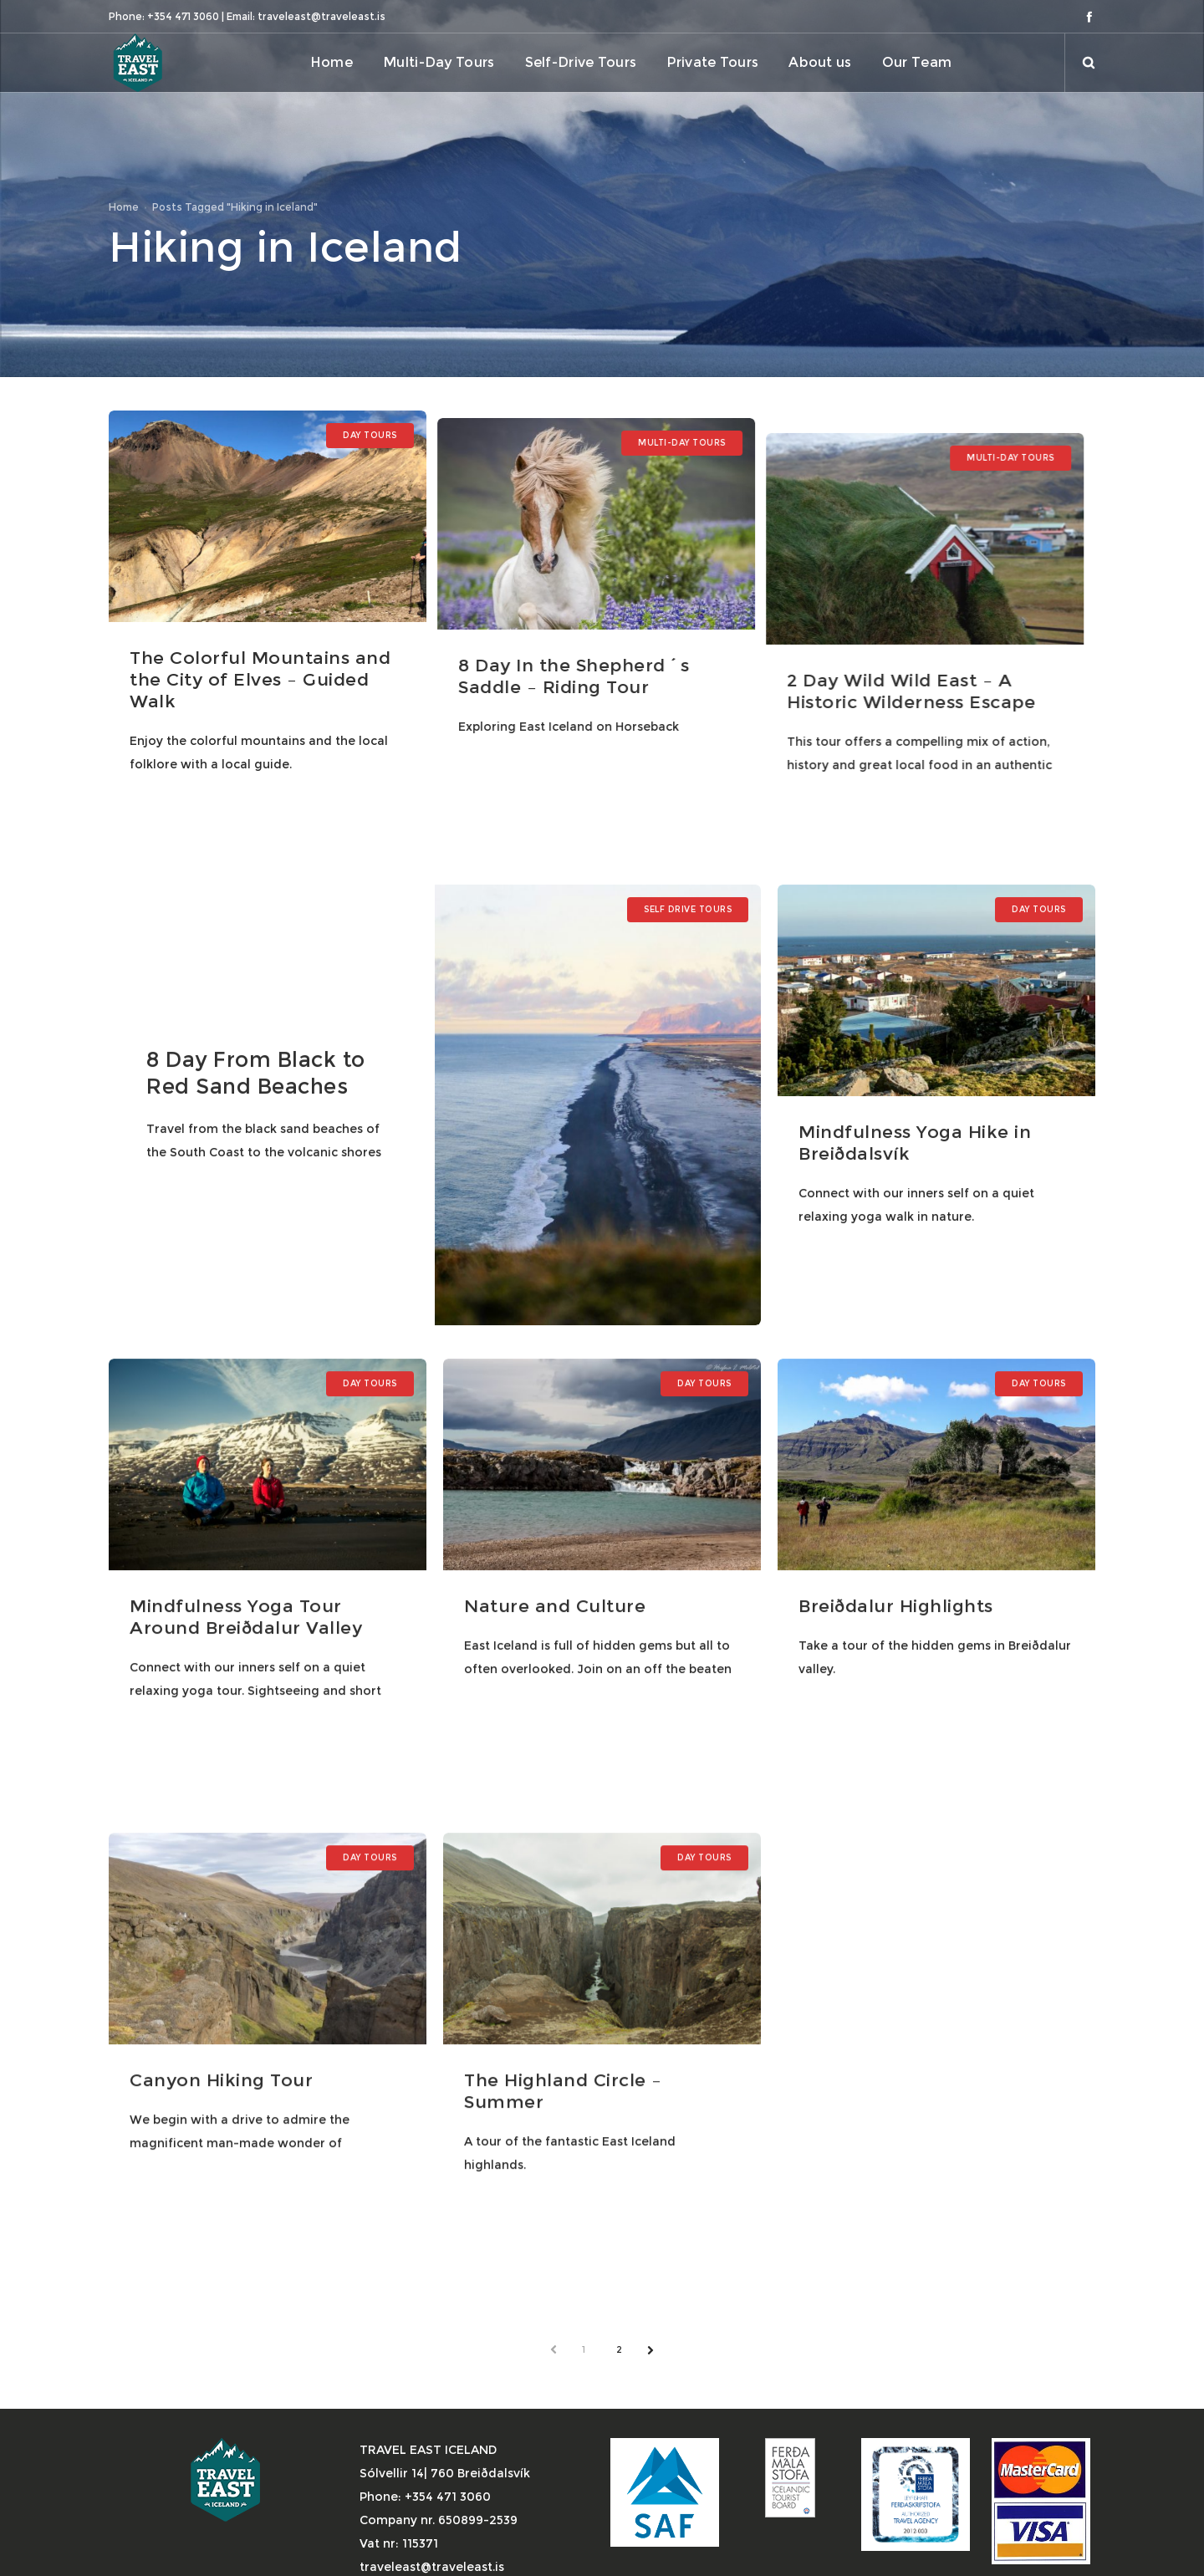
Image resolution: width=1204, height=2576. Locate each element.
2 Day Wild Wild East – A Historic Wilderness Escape (918, 668)
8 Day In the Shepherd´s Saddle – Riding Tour (578, 668)
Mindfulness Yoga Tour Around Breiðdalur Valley (246, 1616)
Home (124, 207)
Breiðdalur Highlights (895, 1605)
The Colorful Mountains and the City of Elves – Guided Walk (260, 679)
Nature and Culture (554, 1605)
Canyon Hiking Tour (221, 2079)
